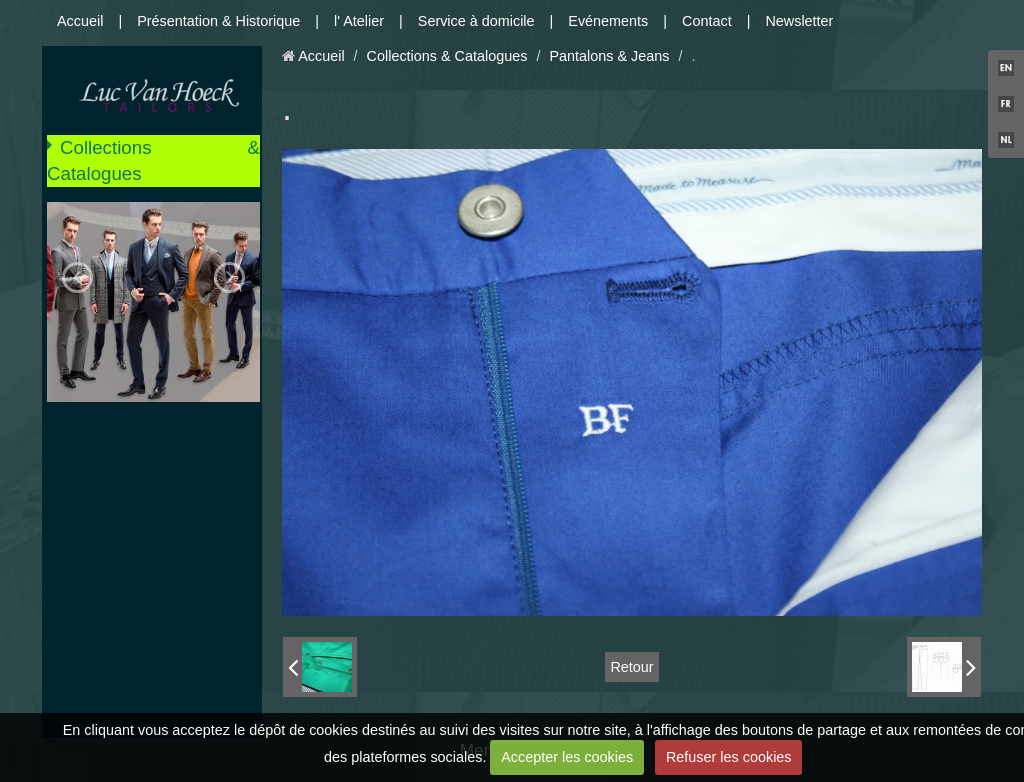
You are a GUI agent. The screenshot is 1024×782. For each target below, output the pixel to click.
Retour (631, 667)
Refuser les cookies (729, 757)
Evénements (608, 21)
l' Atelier (359, 21)
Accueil (80, 21)
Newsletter (799, 21)
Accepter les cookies (567, 757)
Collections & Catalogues (153, 160)
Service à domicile (476, 21)
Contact (707, 21)
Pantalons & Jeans (609, 56)
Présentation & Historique (218, 21)
